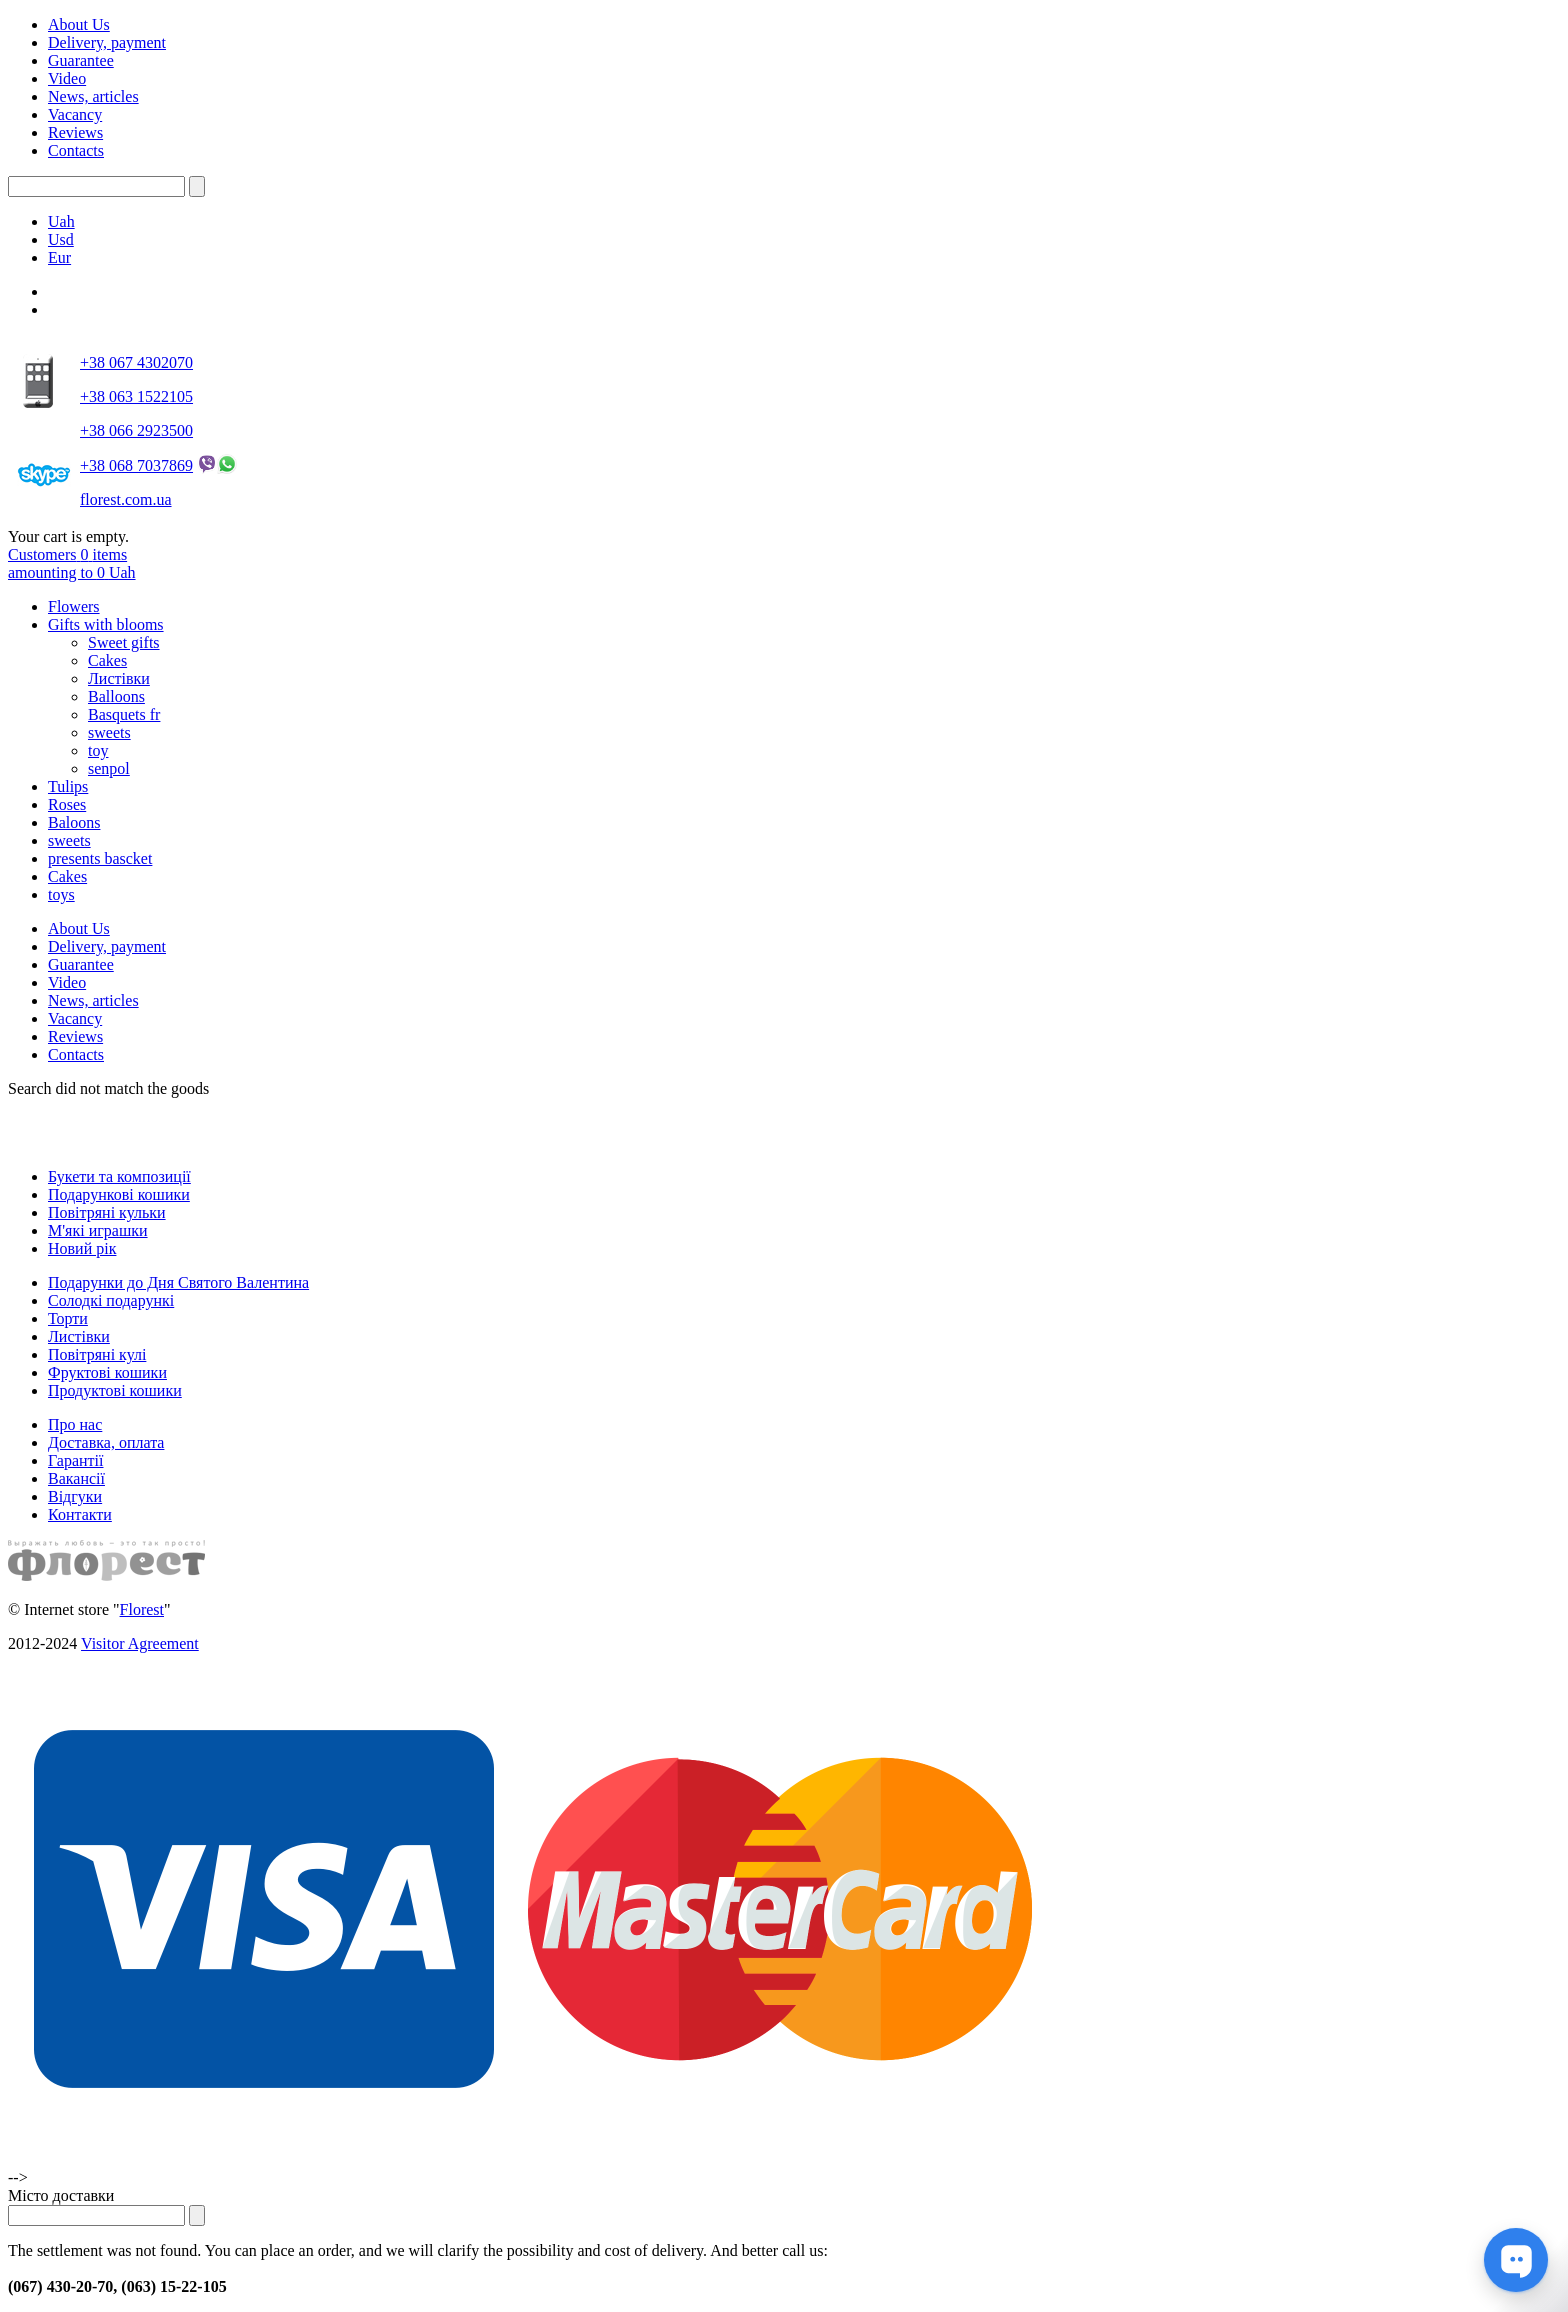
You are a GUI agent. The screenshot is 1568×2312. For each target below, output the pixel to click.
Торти (68, 1318)
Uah (61, 221)
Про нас (75, 1424)
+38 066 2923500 (136, 430)
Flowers (74, 606)
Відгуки (75, 1496)
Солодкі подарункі (111, 1300)
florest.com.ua (126, 499)
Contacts (76, 150)
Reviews (75, 132)
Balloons (116, 696)
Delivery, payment (107, 42)
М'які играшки (98, 1230)
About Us (79, 24)
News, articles (93, 96)
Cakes (107, 660)
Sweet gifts (124, 642)
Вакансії (76, 1478)
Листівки (119, 678)
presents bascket (100, 858)
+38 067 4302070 (136, 362)
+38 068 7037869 (136, 465)
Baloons (74, 822)
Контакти (80, 1514)
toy (98, 750)
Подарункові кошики (119, 1194)
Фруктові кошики (107, 1372)
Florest (142, 1609)
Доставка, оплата (106, 1442)
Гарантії (76, 1460)
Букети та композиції (119, 1176)
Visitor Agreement (140, 1643)
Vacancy (75, 114)
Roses (67, 804)
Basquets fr (124, 714)
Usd (61, 239)
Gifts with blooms (106, 624)
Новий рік (82, 1248)
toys (61, 894)
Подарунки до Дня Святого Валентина (178, 1282)
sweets (109, 732)
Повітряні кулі (97, 1354)
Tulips (68, 786)
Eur (59, 257)
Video (67, 78)
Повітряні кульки (107, 1212)
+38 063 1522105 (136, 396)
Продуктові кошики (115, 1390)
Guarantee (81, 60)
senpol (109, 768)
